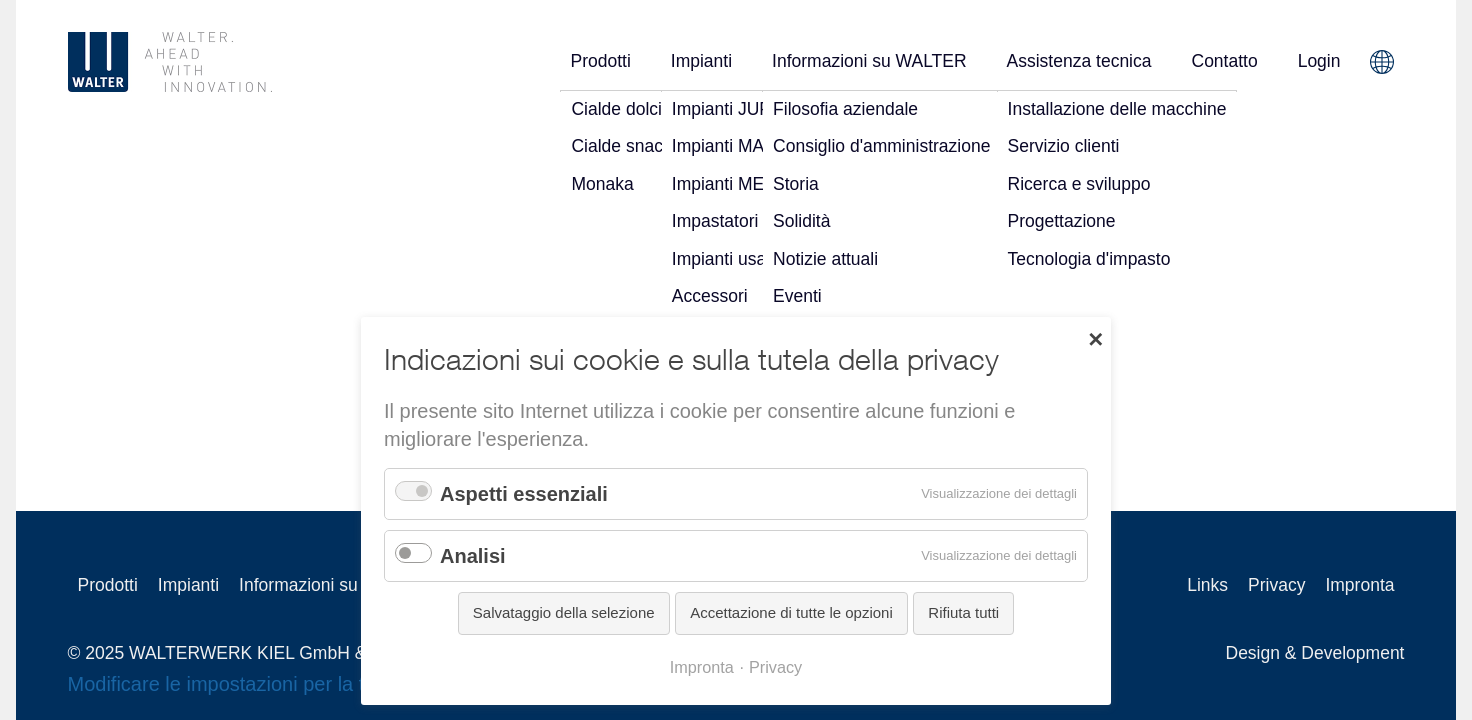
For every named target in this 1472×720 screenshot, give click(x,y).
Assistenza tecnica (1079, 61)
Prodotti (600, 61)
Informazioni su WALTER (869, 61)
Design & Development (1315, 653)
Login (1319, 61)
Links (1207, 585)
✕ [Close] (1095, 338)
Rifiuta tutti (963, 612)
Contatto (1225, 61)
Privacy (1276, 585)
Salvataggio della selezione (564, 612)
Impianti (701, 61)
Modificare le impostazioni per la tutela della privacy (296, 684)
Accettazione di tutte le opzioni (791, 612)
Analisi (473, 556)
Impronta (1359, 585)
